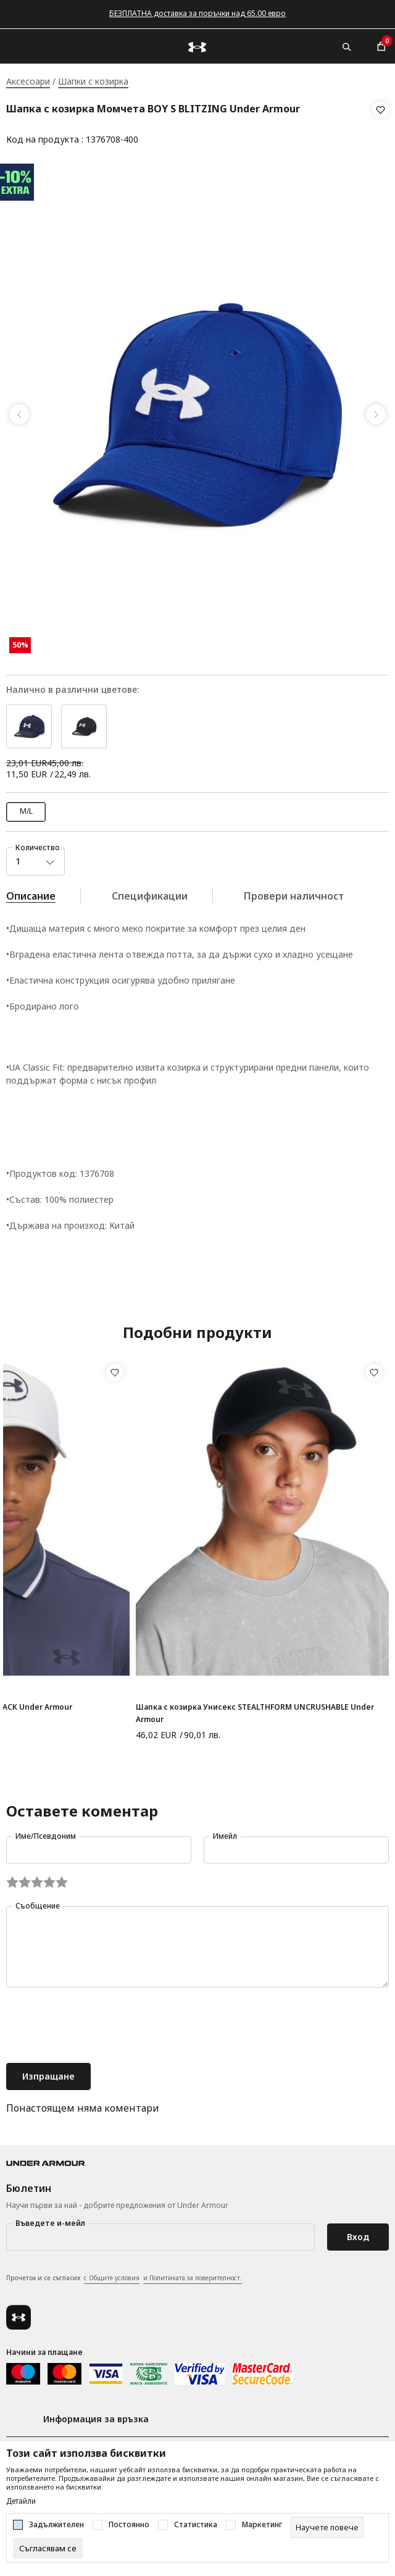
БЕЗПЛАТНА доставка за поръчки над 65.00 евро (197, 13)
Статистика (195, 2524)
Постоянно (129, 2524)
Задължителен (56, 2524)
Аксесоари (28, 81)
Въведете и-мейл (50, 2219)
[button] (380, 124)
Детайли (21, 2501)
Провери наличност (294, 891)
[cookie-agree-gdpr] (48, 2548)
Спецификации (150, 891)
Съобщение (37, 1901)
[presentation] (100, 2022)
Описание (31, 891)
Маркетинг (262, 2524)
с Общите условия (111, 2273)
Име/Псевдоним (45, 1831)
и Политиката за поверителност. (192, 2273)
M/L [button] (26, 806)
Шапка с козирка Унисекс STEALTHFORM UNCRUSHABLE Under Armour (255, 1708)
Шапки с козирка (93, 81)
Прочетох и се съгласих (124, 2274)
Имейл (225, 1831)
